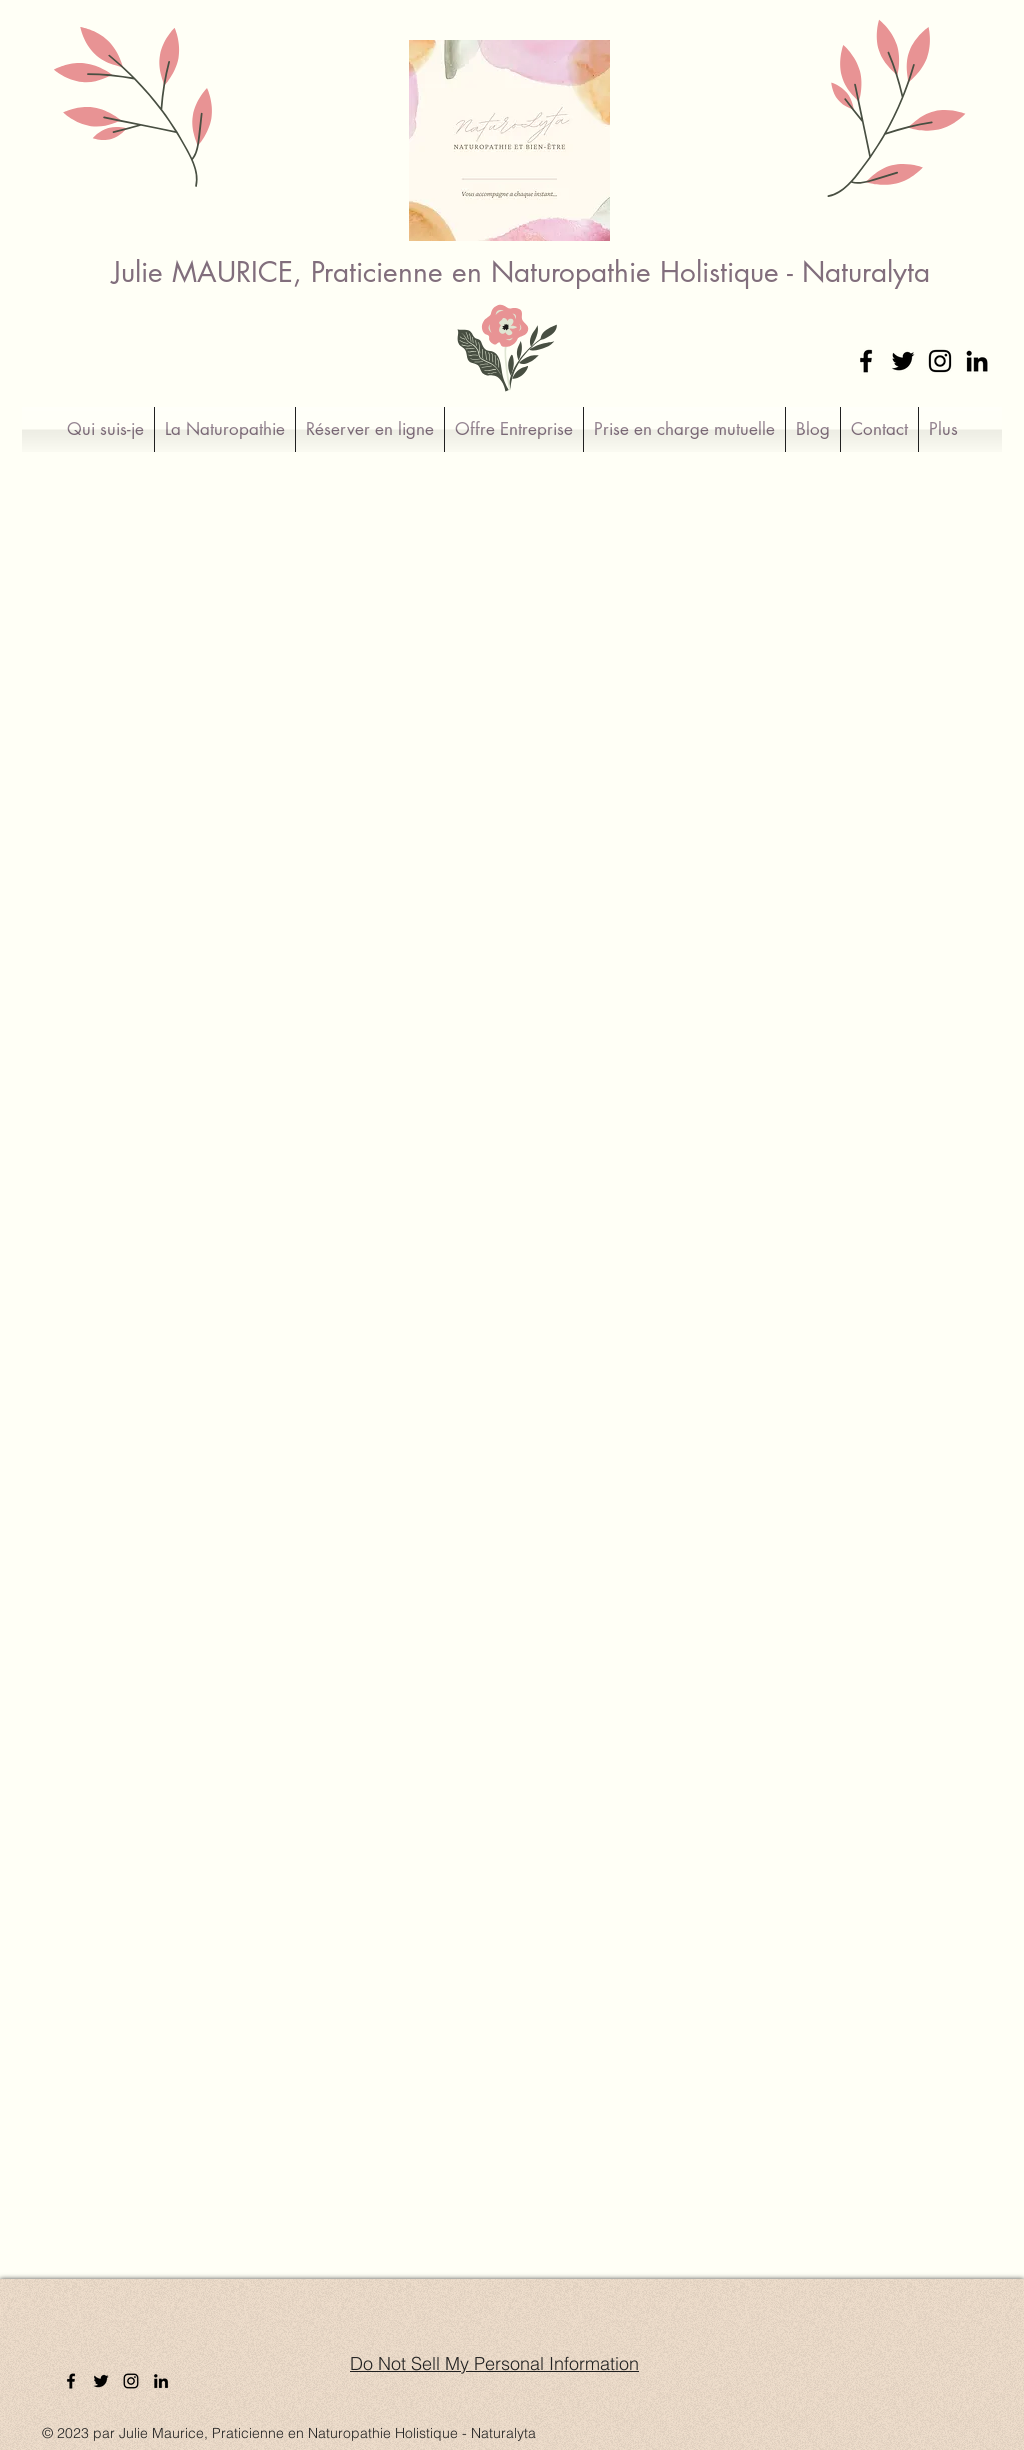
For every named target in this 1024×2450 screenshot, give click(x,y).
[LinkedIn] (977, 361)
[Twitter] (903, 361)
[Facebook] (866, 361)
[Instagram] (940, 361)
